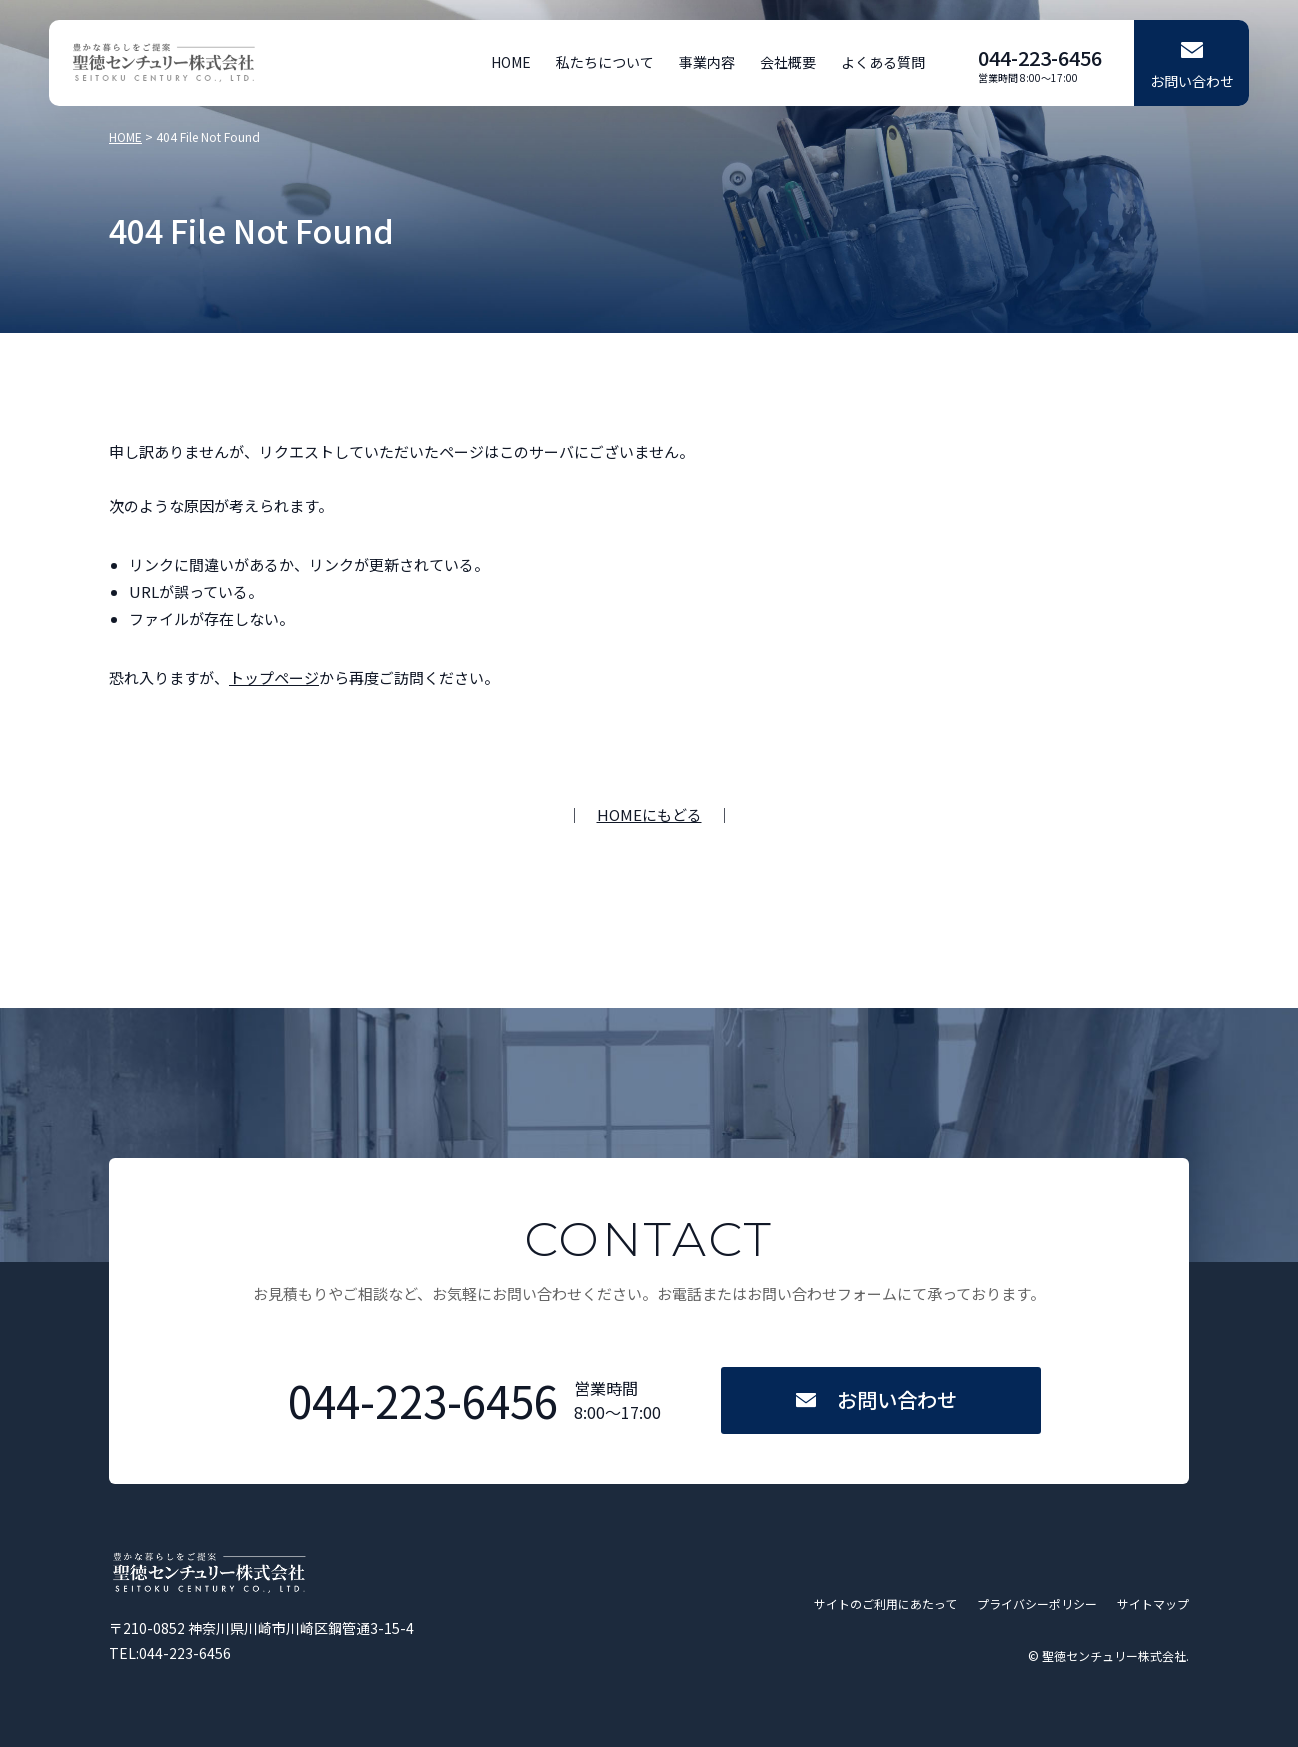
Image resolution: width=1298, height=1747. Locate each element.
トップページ (274, 677)
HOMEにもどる (649, 814)
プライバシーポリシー (1037, 1603)
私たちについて (605, 62)
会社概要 (788, 62)
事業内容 (707, 62)
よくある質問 (883, 62)
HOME (511, 62)
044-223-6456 (1040, 57)
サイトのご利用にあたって (885, 1603)
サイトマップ (1153, 1603)
